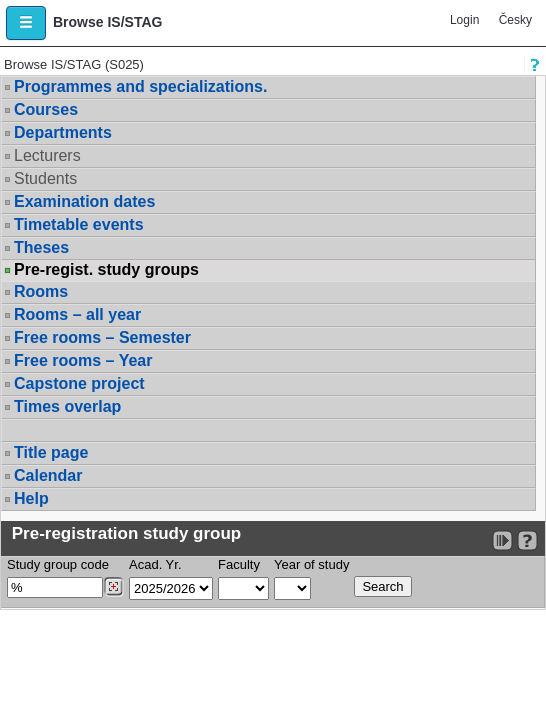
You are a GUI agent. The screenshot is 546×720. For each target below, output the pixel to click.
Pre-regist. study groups (106, 270)
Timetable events (79, 224)
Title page (51, 452)
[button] (26, 23)
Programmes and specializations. (140, 86)
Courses (46, 109)
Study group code (58, 564)
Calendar (48, 475)
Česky (515, 20)
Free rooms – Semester (102, 337)
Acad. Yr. (155, 564)
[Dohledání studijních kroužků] (113, 587)
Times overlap (67, 406)
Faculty (239, 564)
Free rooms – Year (83, 360)
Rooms (41, 291)
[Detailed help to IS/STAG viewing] (527, 540)
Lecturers (47, 155)
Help (31, 498)
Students (45, 178)
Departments (63, 132)
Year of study (311, 564)
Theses (41, 247)
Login (464, 20)
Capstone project (79, 383)
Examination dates (84, 201)
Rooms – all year (77, 314)
